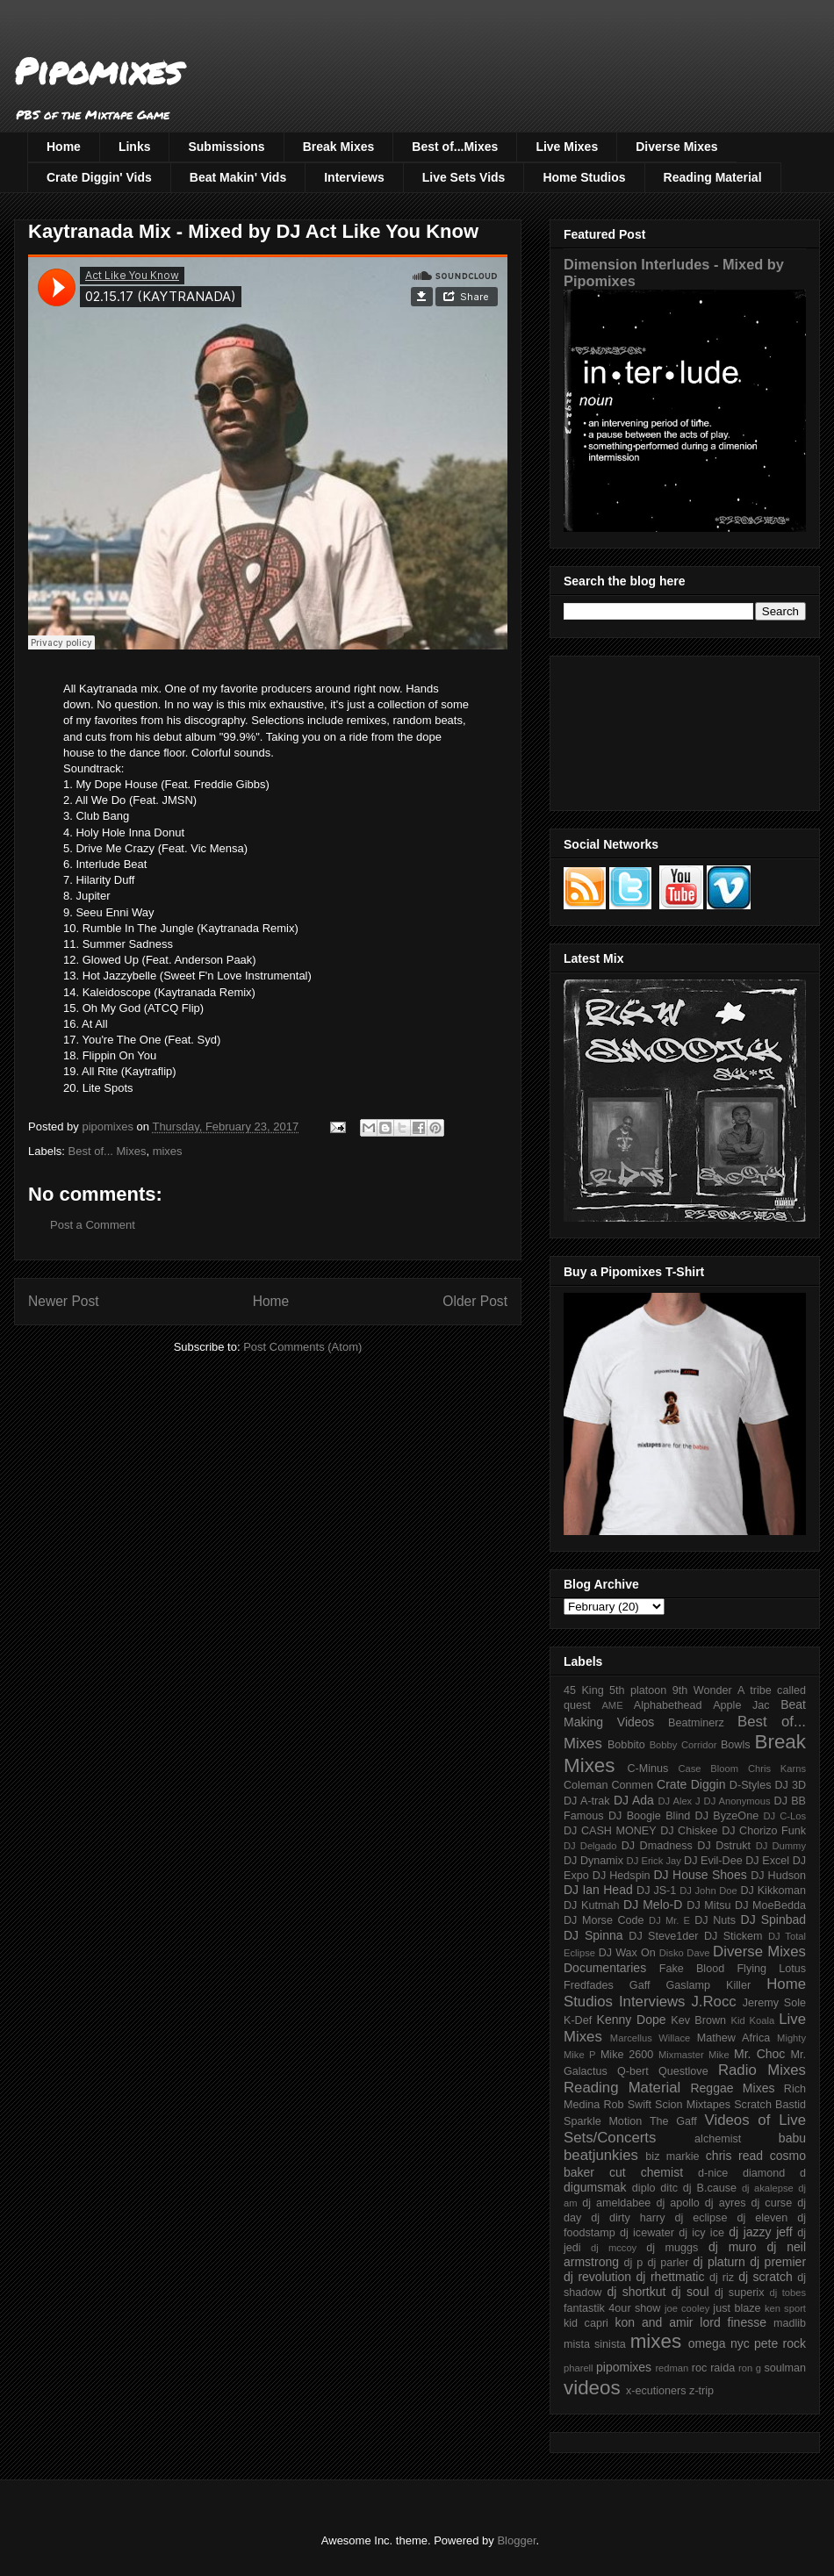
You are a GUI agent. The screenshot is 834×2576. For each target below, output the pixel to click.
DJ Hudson (778, 1875)
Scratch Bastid (770, 2105)
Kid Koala (752, 2020)
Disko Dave (684, 1953)
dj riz (721, 2277)
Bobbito (626, 1745)
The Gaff (673, 2121)
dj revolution (597, 2277)
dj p (633, 2263)
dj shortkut (636, 2292)
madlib (789, 2323)
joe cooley (687, 2308)
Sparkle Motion (603, 2121)
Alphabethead (668, 1705)
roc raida (713, 2368)
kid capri (586, 2323)
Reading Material (713, 177)
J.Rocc (713, 2001)
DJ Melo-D (652, 1905)
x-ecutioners (656, 2391)
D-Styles (751, 1785)
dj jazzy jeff (760, 2232)
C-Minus (647, 1768)
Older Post (474, 1301)
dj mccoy (613, 2247)
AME (611, 1705)
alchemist (717, 2139)
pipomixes (623, 2367)
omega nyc (719, 2343)
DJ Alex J (679, 1801)
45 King (584, 1690)
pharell (578, 2368)
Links (135, 147)
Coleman (586, 1785)
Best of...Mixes (455, 147)
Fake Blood (691, 1968)
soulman (785, 2368)
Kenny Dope (631, 2020)
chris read (734, 2156)
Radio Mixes (762, 2070)
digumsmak (595, 2187)
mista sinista (595, 2344)
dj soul (690, 2292)
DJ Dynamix (593, 1861)
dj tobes (787, 2292)
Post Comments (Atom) (302, 1346)
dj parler (667, 2263)
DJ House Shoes (700, 1875)
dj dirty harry (628, 2218)
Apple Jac (741, 1705)
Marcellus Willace (650, 2038)
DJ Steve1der (663, 1936)
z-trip (701, 2391)
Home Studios (584, 177)
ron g (749, 2368)
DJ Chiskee (688, 1831)
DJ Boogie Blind (649, 1816)
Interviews (354, 177)
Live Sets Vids (464, 177)
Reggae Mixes (732, 2088)
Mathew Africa (733, 2038)
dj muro (732, 2247)
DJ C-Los (785, 1816)
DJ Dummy (781, 1846)
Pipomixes (98, 71)
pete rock (780, 2343)
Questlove (683, 2071)
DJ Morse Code (604, 1920)
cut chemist (646, 2172)
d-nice (713, 2173)
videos (592, 2388)
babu (792, 2138)
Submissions (226, 147)
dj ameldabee (616, 2203)
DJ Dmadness (657, 1846)
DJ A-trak (587, 1801)
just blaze (736, 2308)
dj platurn (719, 2262)
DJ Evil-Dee (713, 1861)
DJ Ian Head (598, 1890)
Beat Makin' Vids (238, 177)
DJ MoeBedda (770, 1905)
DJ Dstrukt (724, 1846)
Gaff (640, 1985)
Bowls (736, 1745)
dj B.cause (710, 2188)
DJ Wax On (627, 1953)
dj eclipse (700, 2218)
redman (671, 2368)
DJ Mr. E (669, 1920)
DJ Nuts (715, 1920)
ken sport (785, 2308)
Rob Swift (627, 2105)
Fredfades (589, 1985)
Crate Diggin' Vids (99, 177)
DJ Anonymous (737, 1801)
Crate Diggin (691, 1784)
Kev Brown (698, 2020)
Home (64, 147)
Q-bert (633, 2071)
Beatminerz (696, 1723)
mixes (168, 1151)
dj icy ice (701, 2233)
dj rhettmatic (670, 2277)
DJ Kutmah (591, 1905)
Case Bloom (708, 1768)
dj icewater (647, 2233)
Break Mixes (339, 147)
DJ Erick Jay (654, 1860)
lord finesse (733, 2322)
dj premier (778, 2262)
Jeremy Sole (774, 2003)
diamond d (774, 2173)
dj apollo (677, 2203)
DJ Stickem (733, 1936)
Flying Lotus (771, 1968)
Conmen (632, 1785)
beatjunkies (601, 2155)
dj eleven (762, 2218)
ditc (669, 2188)
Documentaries (605, 1968)
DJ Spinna (593, 1935)
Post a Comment (92, 1224)
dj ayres (725, 2203)
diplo (644, 2188)
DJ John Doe (708, 1890)
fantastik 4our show (612, 2308)
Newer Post (63, 1301)
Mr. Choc (759, 2054)
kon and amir (654, 2322)
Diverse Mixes (676, 147)
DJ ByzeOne (727, 1816)
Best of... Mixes (107, 1151)
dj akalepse (768, 2188)
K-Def (578, 2020)
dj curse (772, 2203)
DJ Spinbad (773, 1919)
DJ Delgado (590, 1846)
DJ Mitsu (708, 1905)
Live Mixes (567, 147)
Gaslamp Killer (708, 1985)
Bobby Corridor (683, 1745)
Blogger (516, 2540)
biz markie (672, 2156)
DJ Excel (767, 1861)
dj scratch (765, 2277)
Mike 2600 (626, 2055)
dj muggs (672, 2248)
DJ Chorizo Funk (764, 1831)
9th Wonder (702, 1690)
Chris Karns (777, 1768)
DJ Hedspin (622, 1875)
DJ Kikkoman (773, 1890)
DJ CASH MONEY (610, 1831)
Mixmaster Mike (694, 2054)
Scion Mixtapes (692, 2105)
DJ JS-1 (656, 1890)
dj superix (739, 2292)
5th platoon (637, 1690)
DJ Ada (634, 1800)
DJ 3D (790, 1785)
